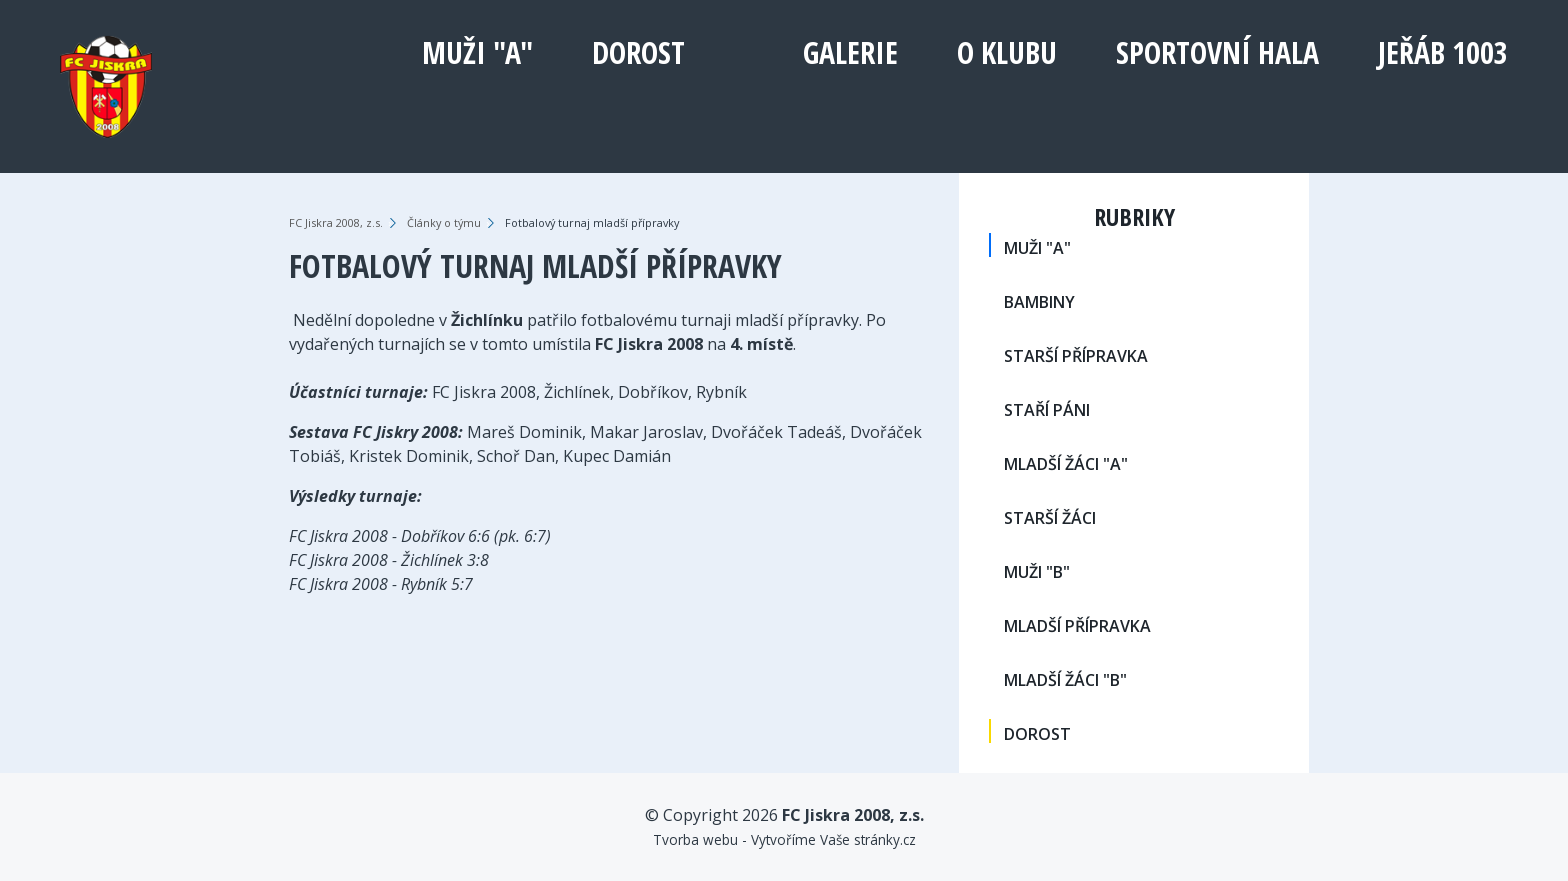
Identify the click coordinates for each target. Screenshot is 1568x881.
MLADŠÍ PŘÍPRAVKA (1077, 626)
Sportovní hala (1217, 52)
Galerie (850, 52)
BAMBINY (1039, 302)
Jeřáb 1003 (1443, 52)
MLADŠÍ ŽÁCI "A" (1066, 464)
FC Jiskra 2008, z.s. (336, 222)
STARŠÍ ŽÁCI (1050, 518)
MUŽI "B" (1037, 572)
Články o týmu (444, 222)
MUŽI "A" (477, 52)
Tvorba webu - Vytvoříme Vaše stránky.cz (784, 839)
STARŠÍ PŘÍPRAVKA (1076, 356)
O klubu (1007, 52)
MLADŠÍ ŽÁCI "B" (1065, 680)
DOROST (638, 52)
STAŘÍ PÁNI (1047, 410)
